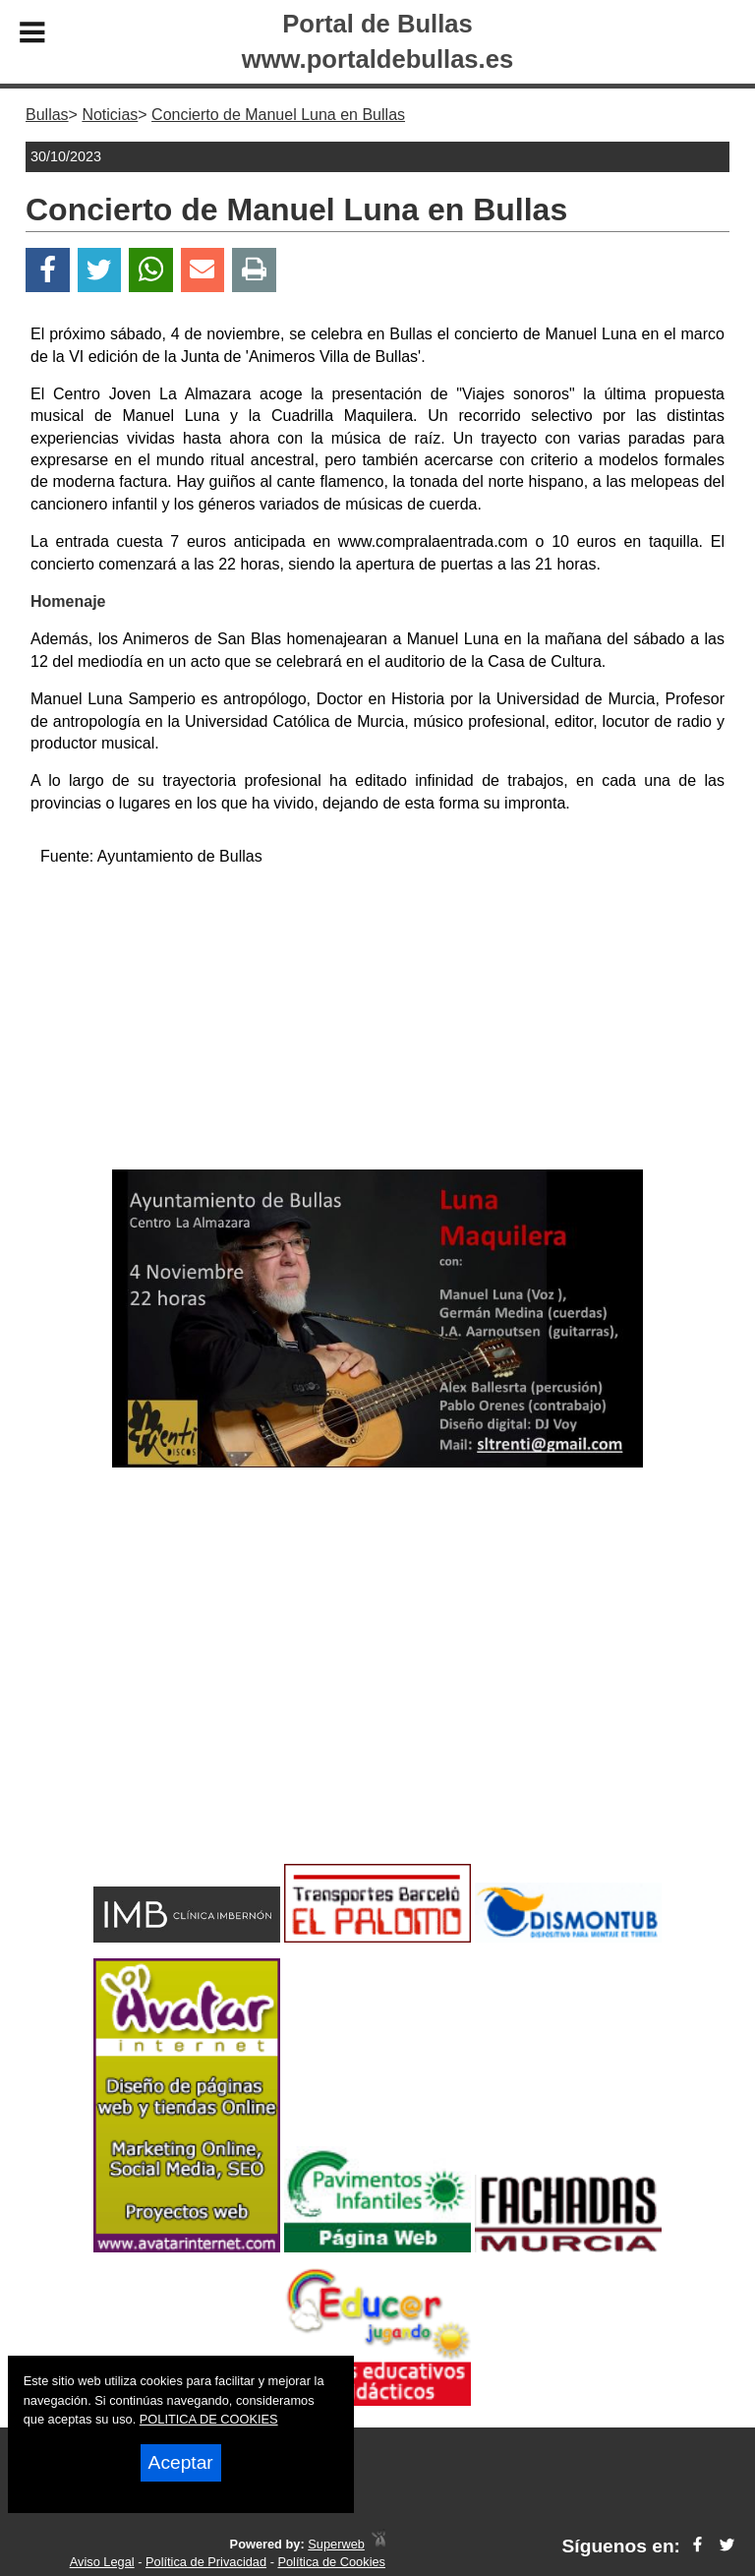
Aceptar (180, 2462)
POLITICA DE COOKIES (209, 2419)
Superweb (336, 2544)
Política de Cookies (331, 2561)
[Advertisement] (377, 1022)
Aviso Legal (102, 2561)
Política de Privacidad (205, 2561)
